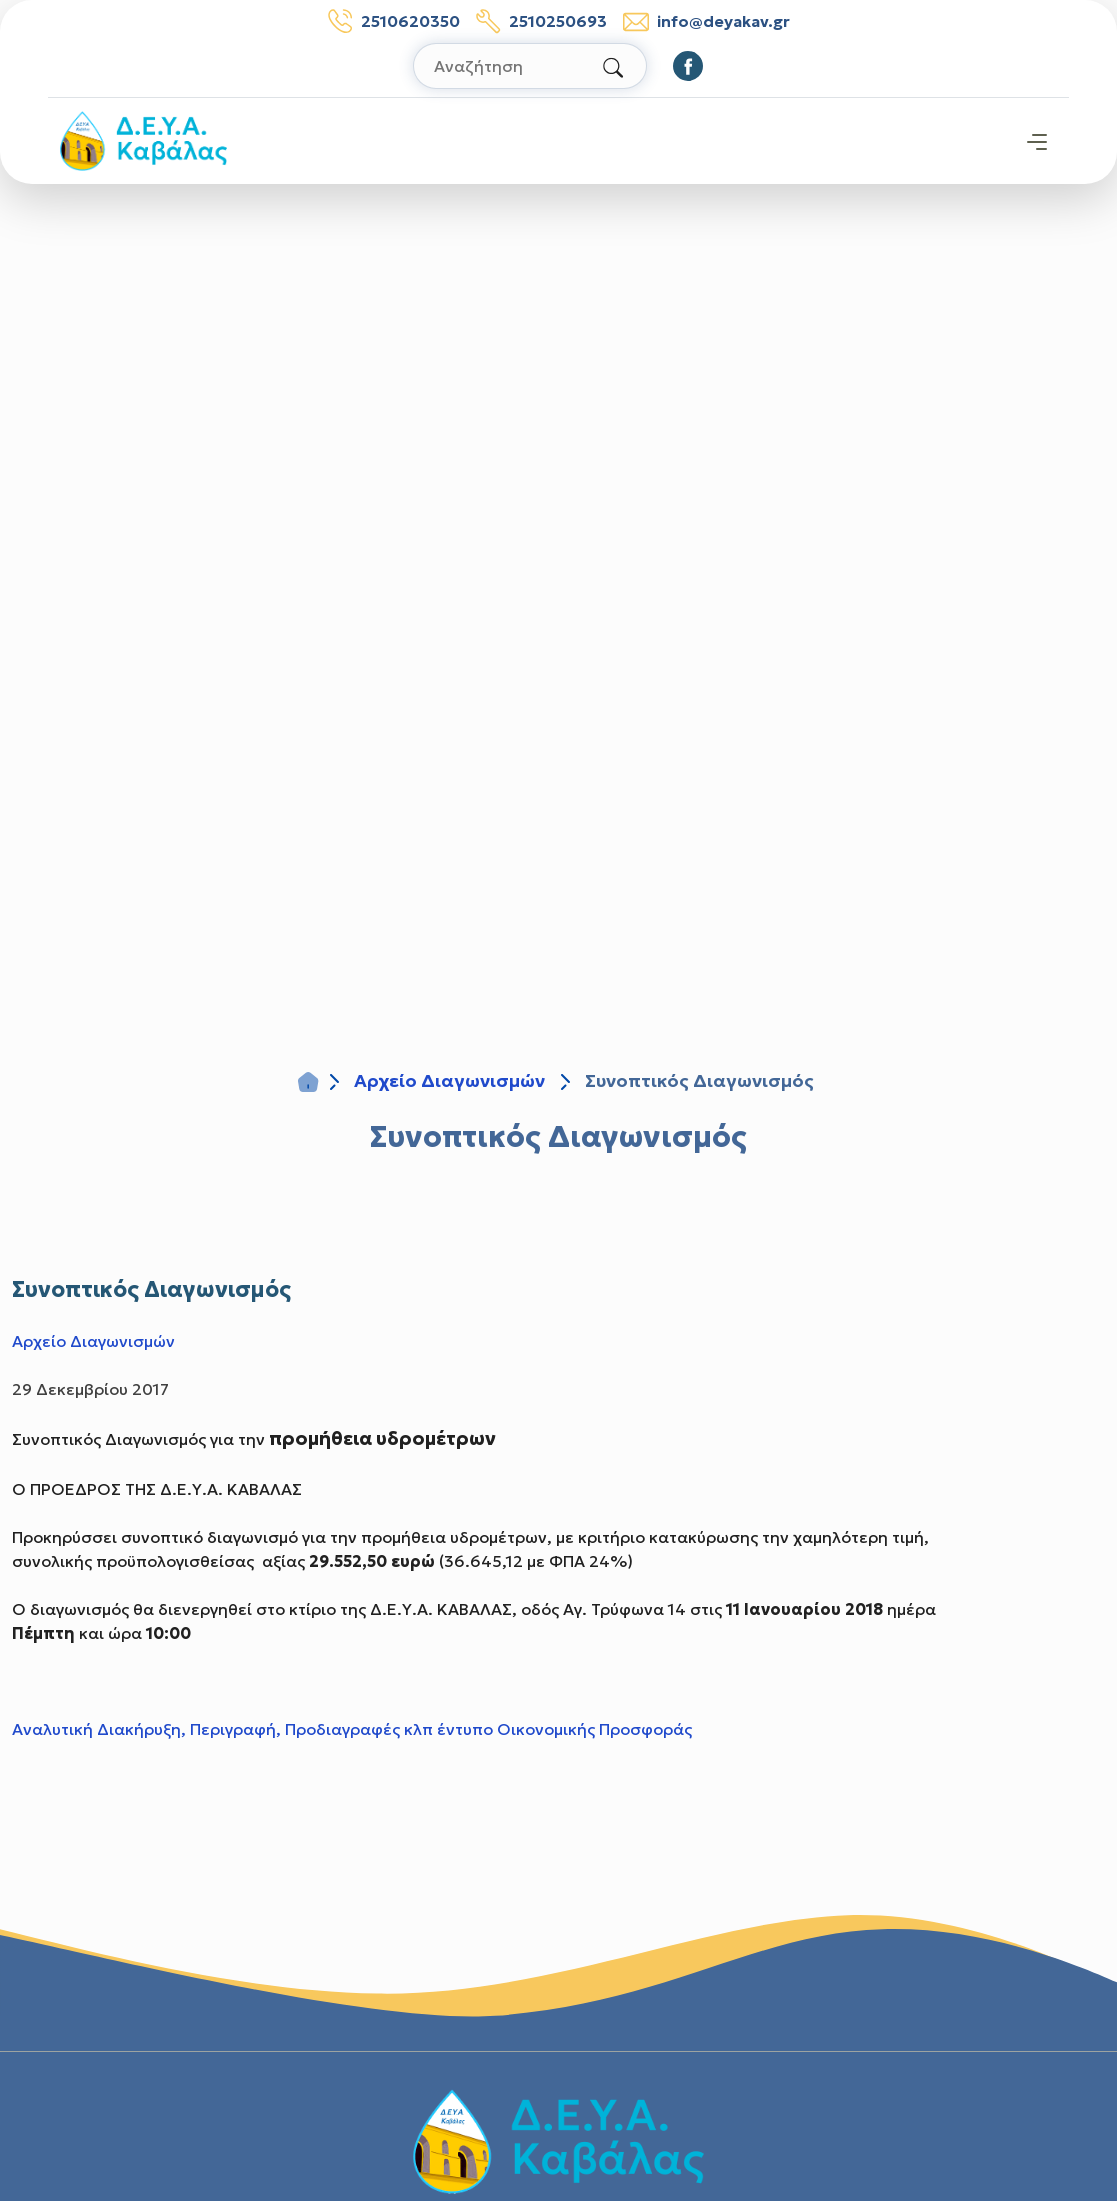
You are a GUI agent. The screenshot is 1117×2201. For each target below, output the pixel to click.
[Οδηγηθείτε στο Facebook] (688, 66)
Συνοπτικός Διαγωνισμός (558, 1137)
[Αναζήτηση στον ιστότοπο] (530, 66)
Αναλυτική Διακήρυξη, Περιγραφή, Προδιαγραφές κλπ (222, 1729)
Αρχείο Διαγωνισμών (449, 1080)
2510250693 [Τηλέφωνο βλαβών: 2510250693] (541, 21)
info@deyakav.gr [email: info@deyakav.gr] (706, 21)
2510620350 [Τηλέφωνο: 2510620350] (394, 21)
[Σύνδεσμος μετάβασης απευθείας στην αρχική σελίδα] (143, 139)
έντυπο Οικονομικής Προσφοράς (564, 1729)
